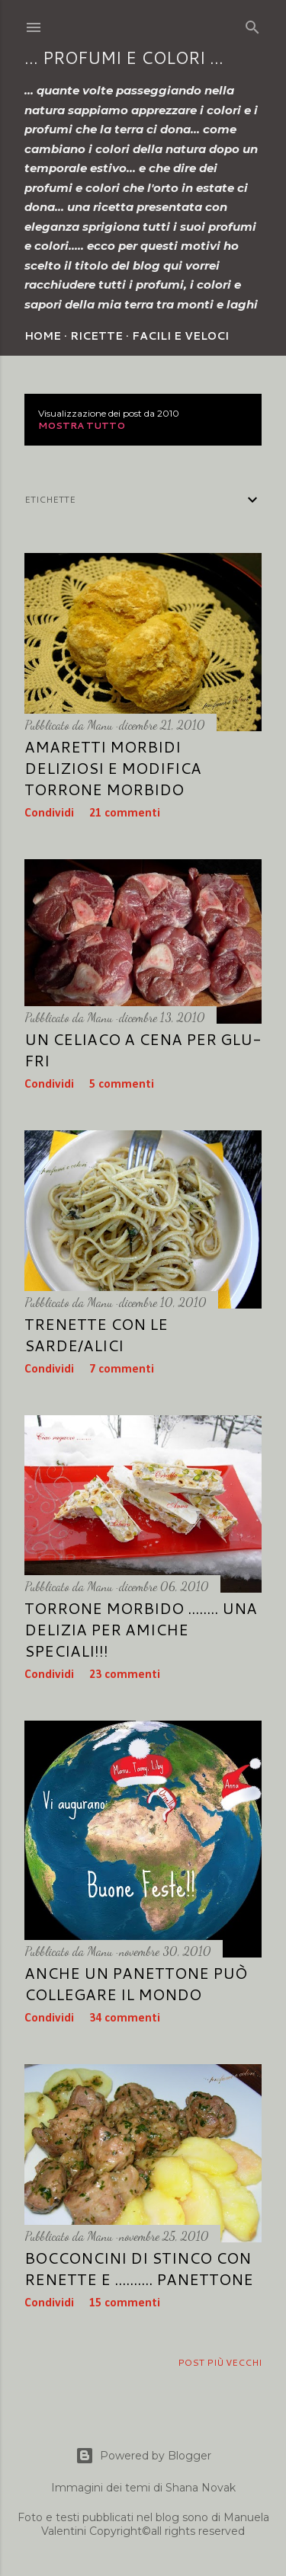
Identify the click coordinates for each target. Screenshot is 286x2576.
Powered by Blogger (143, 2456)
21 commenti (124, 813)
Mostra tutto (81, 425)
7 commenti (121, 1369)
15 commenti (124, 2303)
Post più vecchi (220, 2362)
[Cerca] (252, 24)
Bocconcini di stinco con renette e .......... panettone (138, 2268)
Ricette (96, 336)
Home (42, 336)
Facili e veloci (180, 336)
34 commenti (124, 2018)
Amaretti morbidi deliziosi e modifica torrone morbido (112, 768)
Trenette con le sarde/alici (96, 1334)
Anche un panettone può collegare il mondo (135, 1983)
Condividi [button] (49, 813)
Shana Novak (200, 2488)
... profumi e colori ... (123, 57)
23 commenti (124, 1675)
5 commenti (121, 1085)
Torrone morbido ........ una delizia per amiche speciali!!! (140, 1629)
